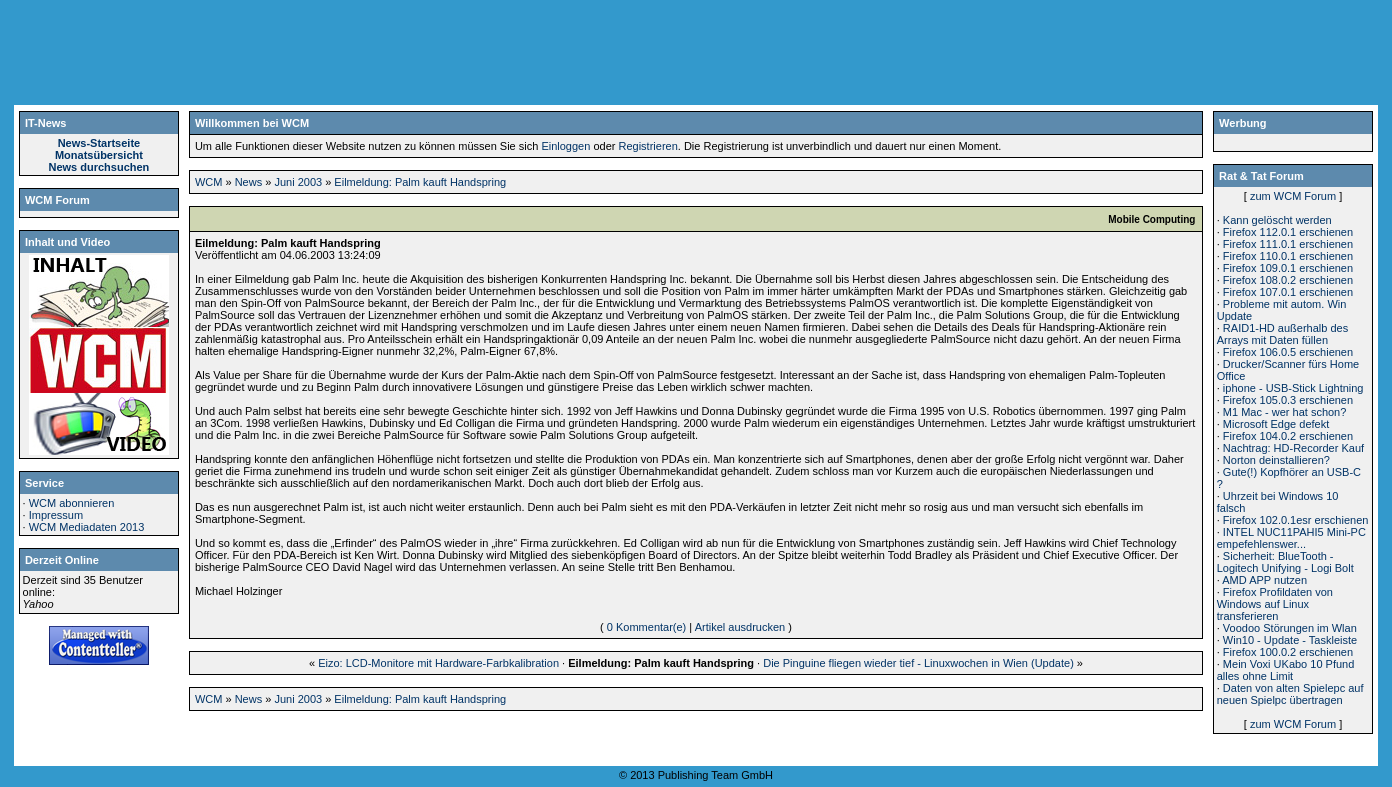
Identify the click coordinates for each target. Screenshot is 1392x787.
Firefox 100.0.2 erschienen (1288, 652)
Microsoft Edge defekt (1276, 424)
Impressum (56, 515)
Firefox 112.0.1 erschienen (1288, 232)
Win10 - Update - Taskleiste (1290, 640)
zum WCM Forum (1293, 196)
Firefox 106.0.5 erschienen (1288, 352)
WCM (209, 182)
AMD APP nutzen (1264, 580)
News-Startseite (99, 143)
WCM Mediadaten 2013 (87, 527)
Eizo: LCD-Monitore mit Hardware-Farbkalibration (438, 663)
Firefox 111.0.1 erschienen (1288, 244)
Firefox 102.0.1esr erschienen (1296, 520)
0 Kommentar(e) (646, 627)
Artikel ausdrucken (740, 627)
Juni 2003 (298, 182)
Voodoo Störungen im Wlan (1290, 628)
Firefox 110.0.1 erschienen (1288, 256)
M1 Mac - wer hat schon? (1285, 412)
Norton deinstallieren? (1276, 460)
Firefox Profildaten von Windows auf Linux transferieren (1275, 604)
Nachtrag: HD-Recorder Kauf (1293, 448)
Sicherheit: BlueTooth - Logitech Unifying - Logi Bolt (1285, 562)
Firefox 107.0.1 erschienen (1288, 292)
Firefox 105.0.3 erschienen (1288, 400)
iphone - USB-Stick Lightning (1293, 388)
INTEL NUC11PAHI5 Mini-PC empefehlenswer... (1291, 538)
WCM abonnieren (72, 503)
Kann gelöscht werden (1277, 220)
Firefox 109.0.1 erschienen (1288, 268)
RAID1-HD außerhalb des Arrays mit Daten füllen (1282, 334)
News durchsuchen (98, 167)
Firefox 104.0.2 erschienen (1288, 436)
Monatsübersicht (99, 155)
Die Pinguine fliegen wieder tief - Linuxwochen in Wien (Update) (918, 663)
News (249, 182)
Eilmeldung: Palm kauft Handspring (420, 182)
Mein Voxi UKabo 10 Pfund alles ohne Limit (1286, 670)
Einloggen (565, 146)
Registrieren (647, 146)
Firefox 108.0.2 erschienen (1288, 280)
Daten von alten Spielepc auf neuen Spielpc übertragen (1290, 694)
